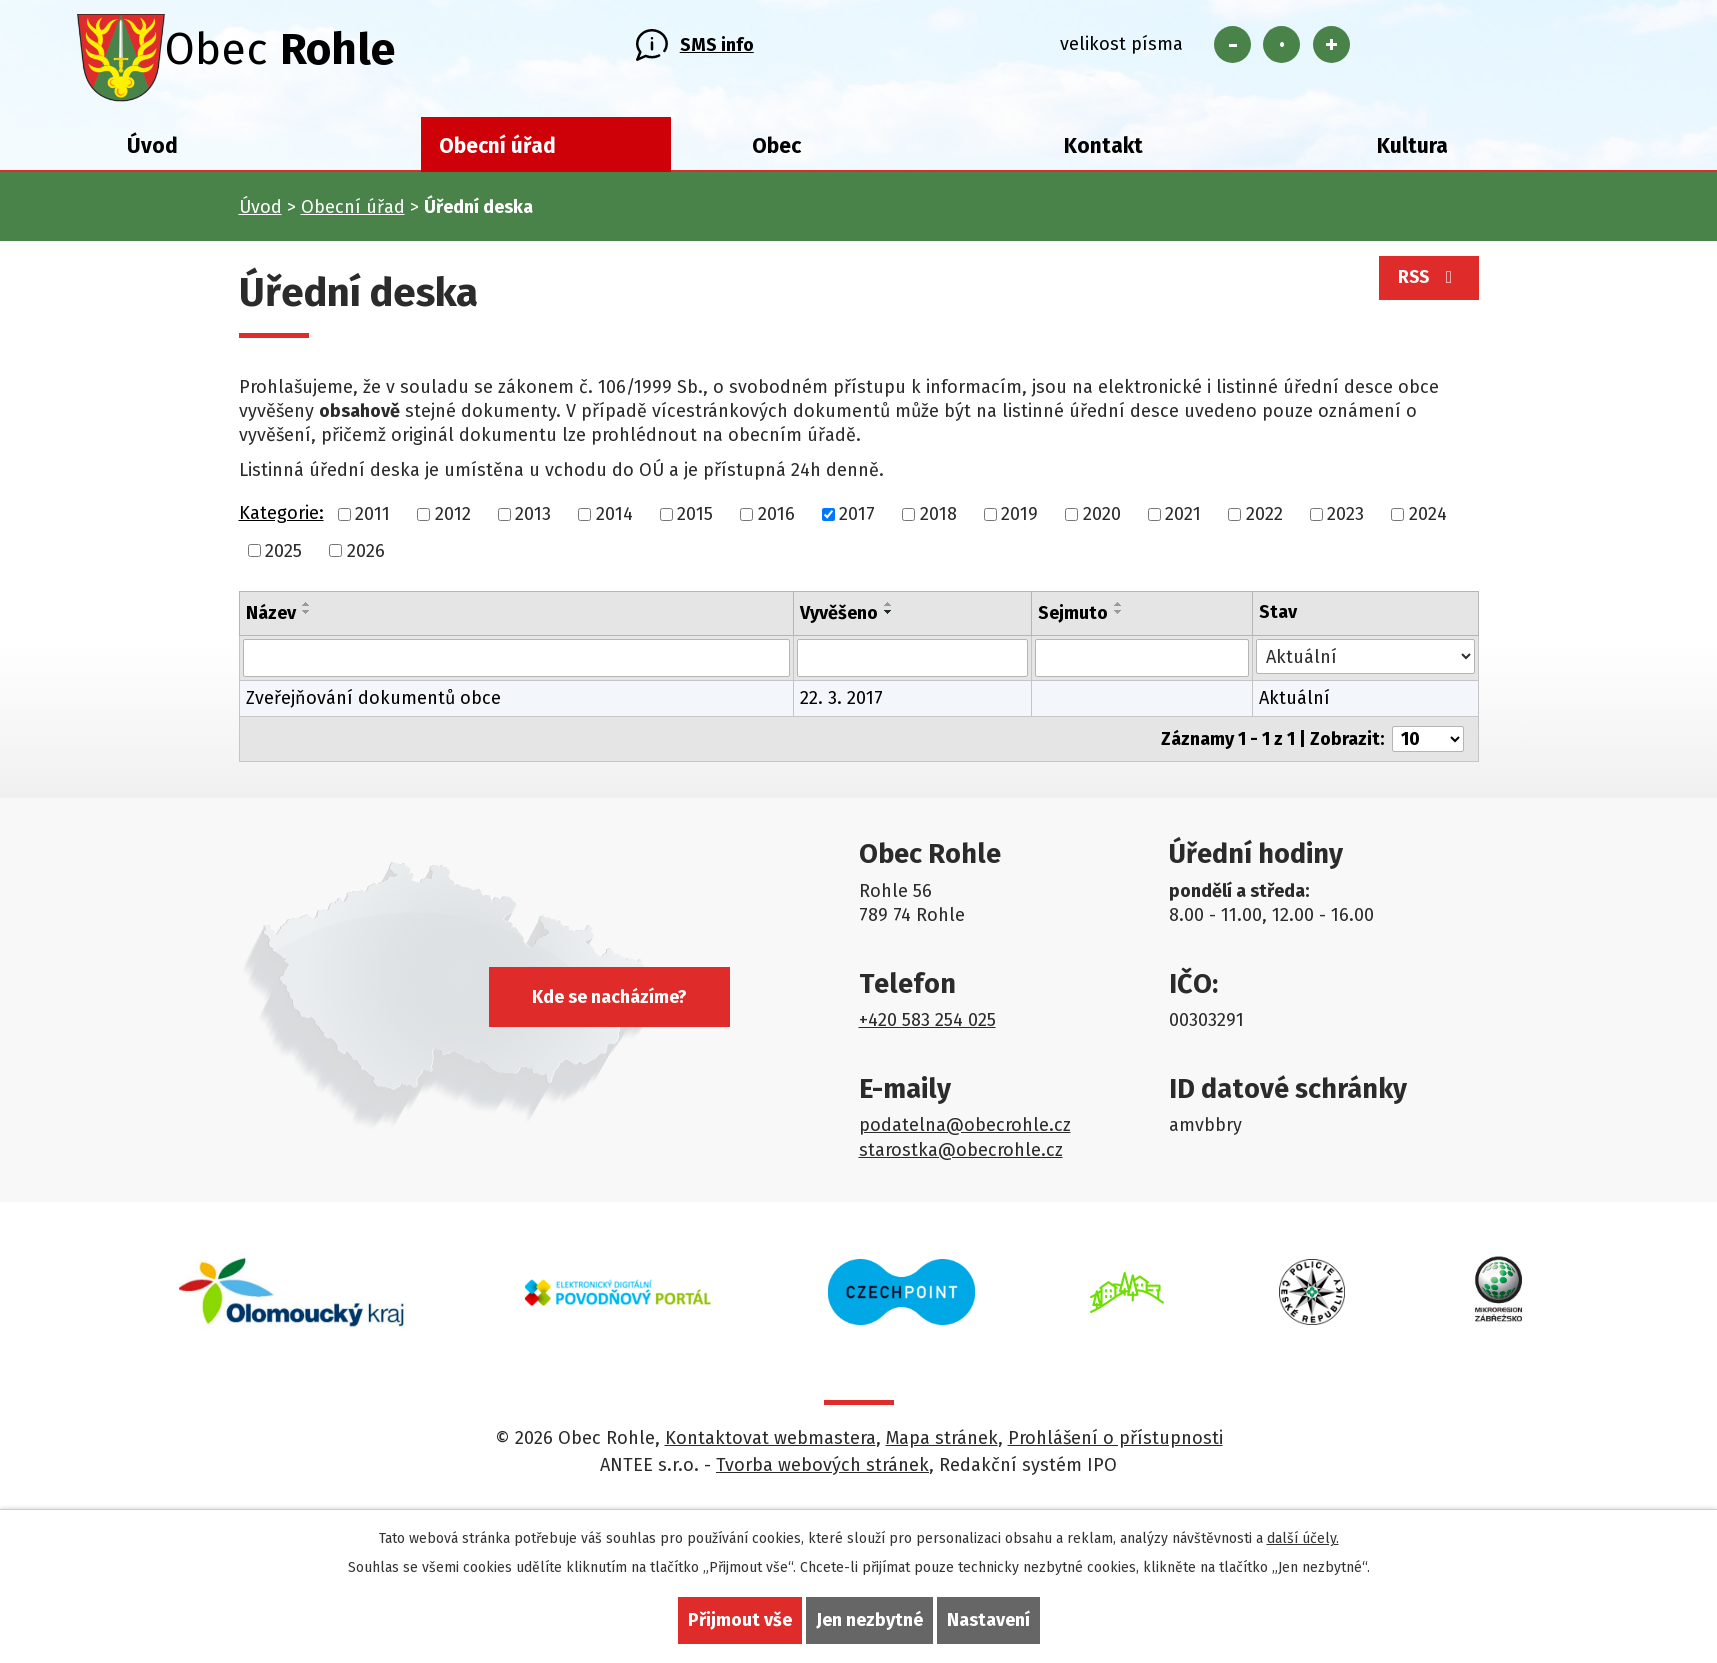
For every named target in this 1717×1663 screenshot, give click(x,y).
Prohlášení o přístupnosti (1115, 1445)
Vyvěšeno (839, 620)
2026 (366, 557)
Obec (776, 152)
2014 (614, 520)
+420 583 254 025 (927, 1027)
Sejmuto (1073, 620)
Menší (1232, 47)
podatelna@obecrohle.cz (965, 1132)
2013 (533, 520)
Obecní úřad (497, 152)
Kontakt (1103, 152)
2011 (372, 520)
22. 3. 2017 (841, 705)
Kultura (1412, 152)
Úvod (152, 152)
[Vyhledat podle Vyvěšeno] (912, 665)
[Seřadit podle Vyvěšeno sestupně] (889, 619)
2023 (1345, 520)
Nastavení (988, 1620)
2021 (1183, 520)
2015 (695, 520)
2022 (1264, 520)
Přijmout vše (740, 1620)
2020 (1102, 520)
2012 (453, 520)
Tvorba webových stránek (822, 1472)
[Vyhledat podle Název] (516, 665)
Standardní (1281, 47)
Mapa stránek (942, 1445)
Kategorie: (281, 519)
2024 (1428, 520)
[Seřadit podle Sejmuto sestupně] (1119, 619)
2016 (776, 520)
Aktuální (1294, 705)
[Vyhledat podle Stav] (1365, 663)
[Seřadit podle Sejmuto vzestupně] (1119, 611)
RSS (1424, 288)
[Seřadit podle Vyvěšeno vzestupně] (889, 611)
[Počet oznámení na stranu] (1428, 746)
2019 (1019, 520)
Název (271, 620)
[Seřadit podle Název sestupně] (307, 619)
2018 (938, 520)
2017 (857, 520)
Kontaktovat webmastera (770, 1445)
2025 (283, 557)
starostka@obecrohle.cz (961, 1156)
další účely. (1303, 1538)
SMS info (717, 48)
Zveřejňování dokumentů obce (373, 705)
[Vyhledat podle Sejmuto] (1142, 665)
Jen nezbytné (869, 1620)
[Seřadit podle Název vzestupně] (307, 611)
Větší (1331, 47)
